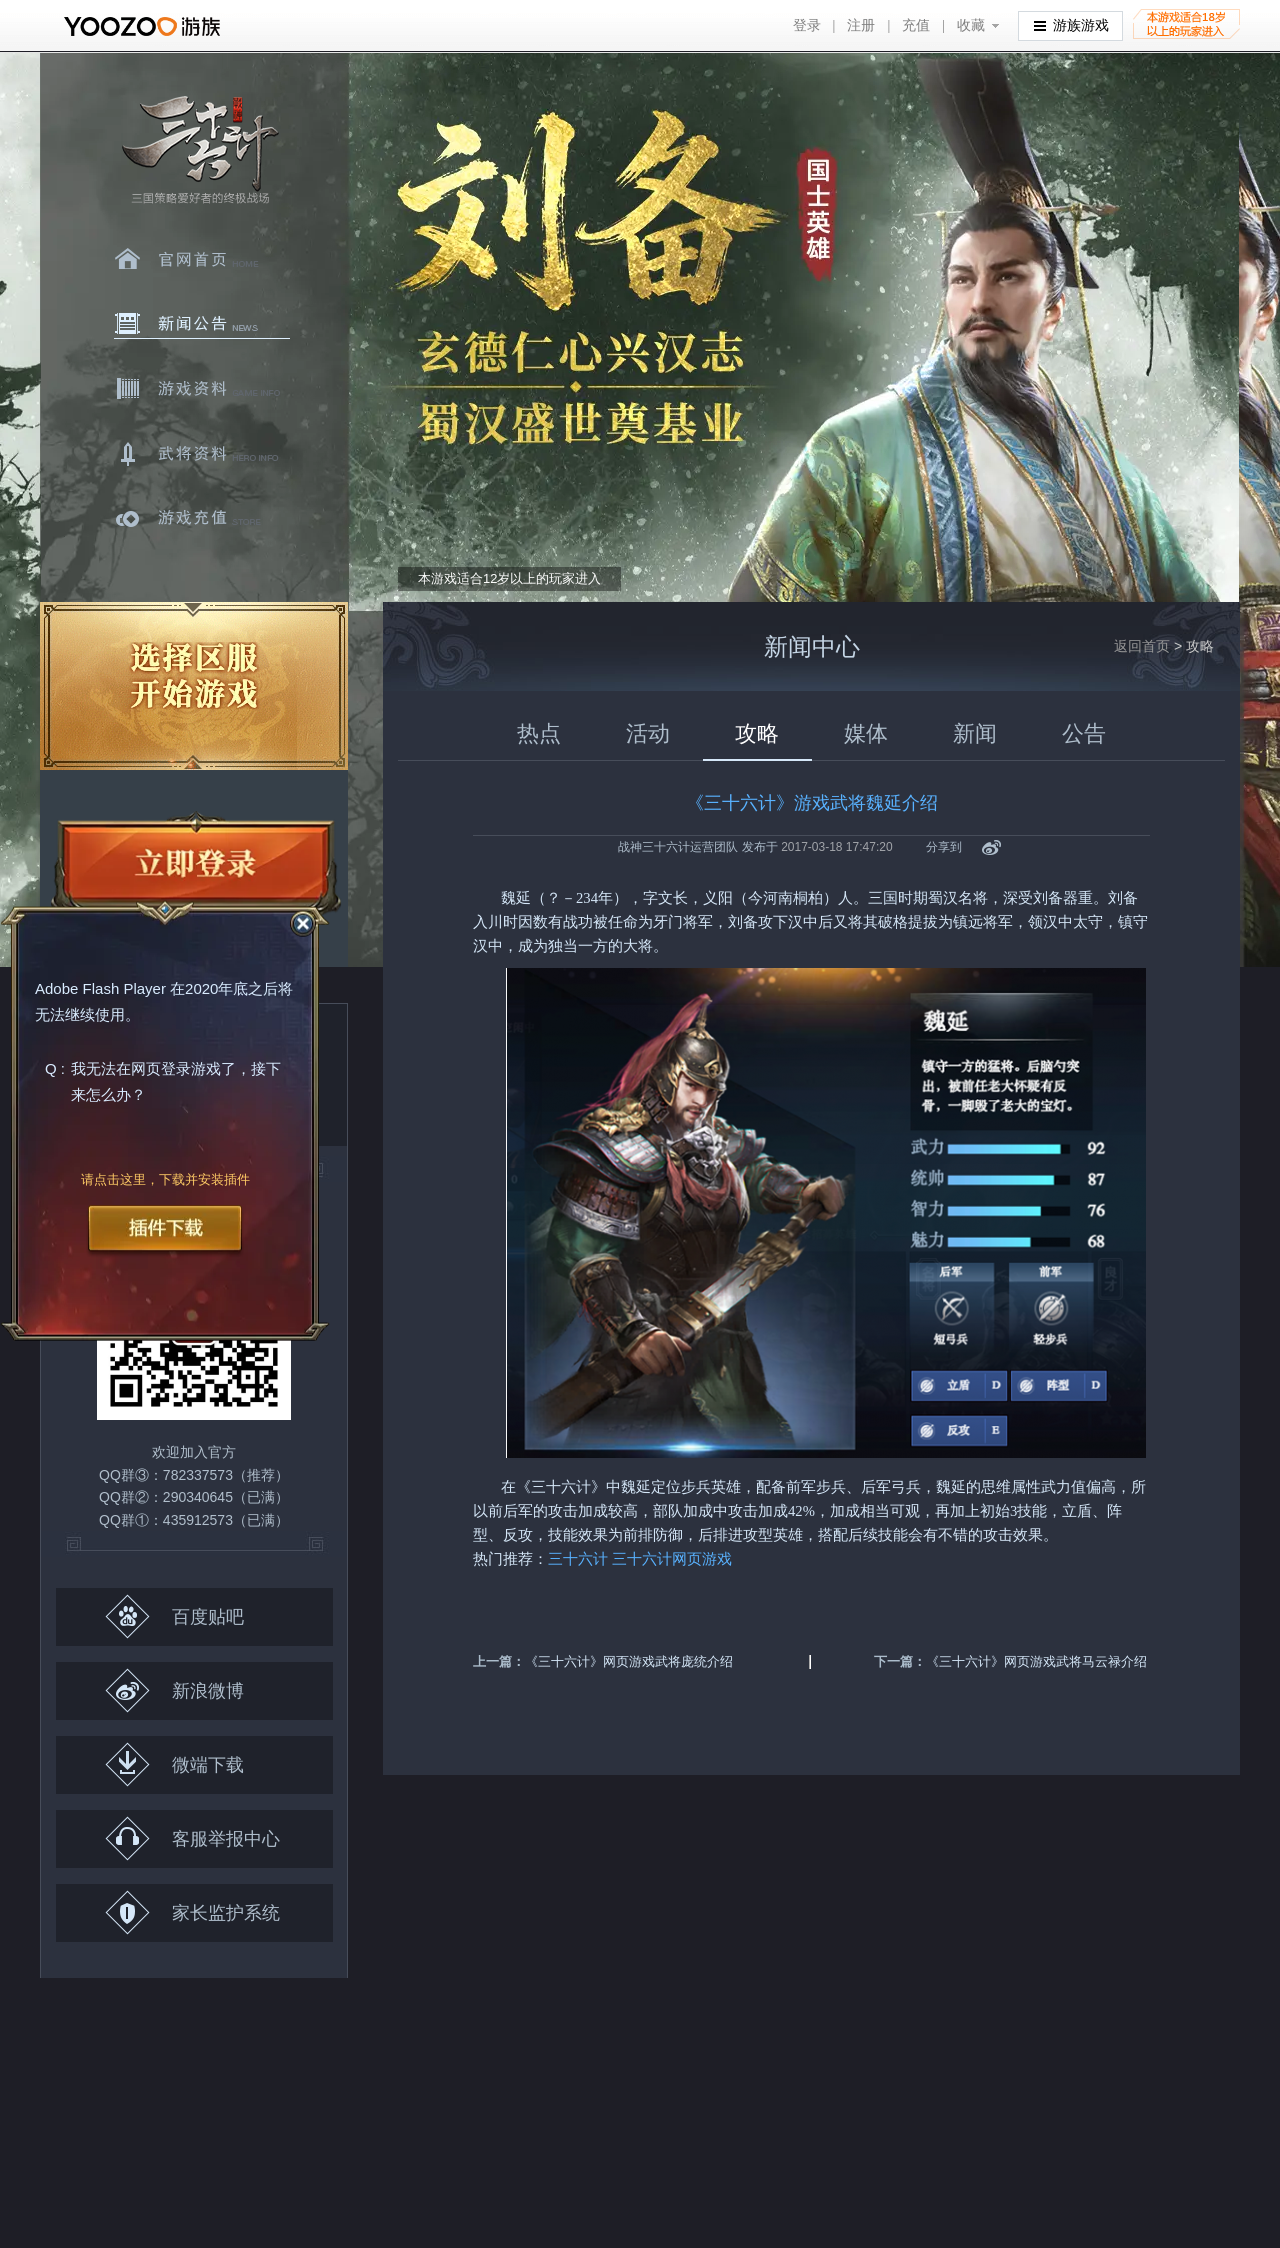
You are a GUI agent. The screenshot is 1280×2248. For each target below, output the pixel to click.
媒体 (866, 733)
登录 (807, 25)
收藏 (971, 25)
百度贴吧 (174, 1616)
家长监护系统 (192, 1912)
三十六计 (199, 150)
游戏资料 (202, 389)
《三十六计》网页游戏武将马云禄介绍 (1036, 1661)
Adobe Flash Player (100, 989)
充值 (916, 25)
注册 (861, 25)
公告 (1084, 733)
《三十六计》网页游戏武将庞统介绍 (629, 1661)
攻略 (757, 733)
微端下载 (174, 1764)
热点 (539, 733)
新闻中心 (202, 324)
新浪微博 (174, 1690)
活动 (648, 733)
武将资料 (202, 454)
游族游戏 (1071, 24)
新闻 (975, 733)
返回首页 (1142, 646)
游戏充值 (202, 519)
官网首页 (202, 259)
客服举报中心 (192, 1838)
